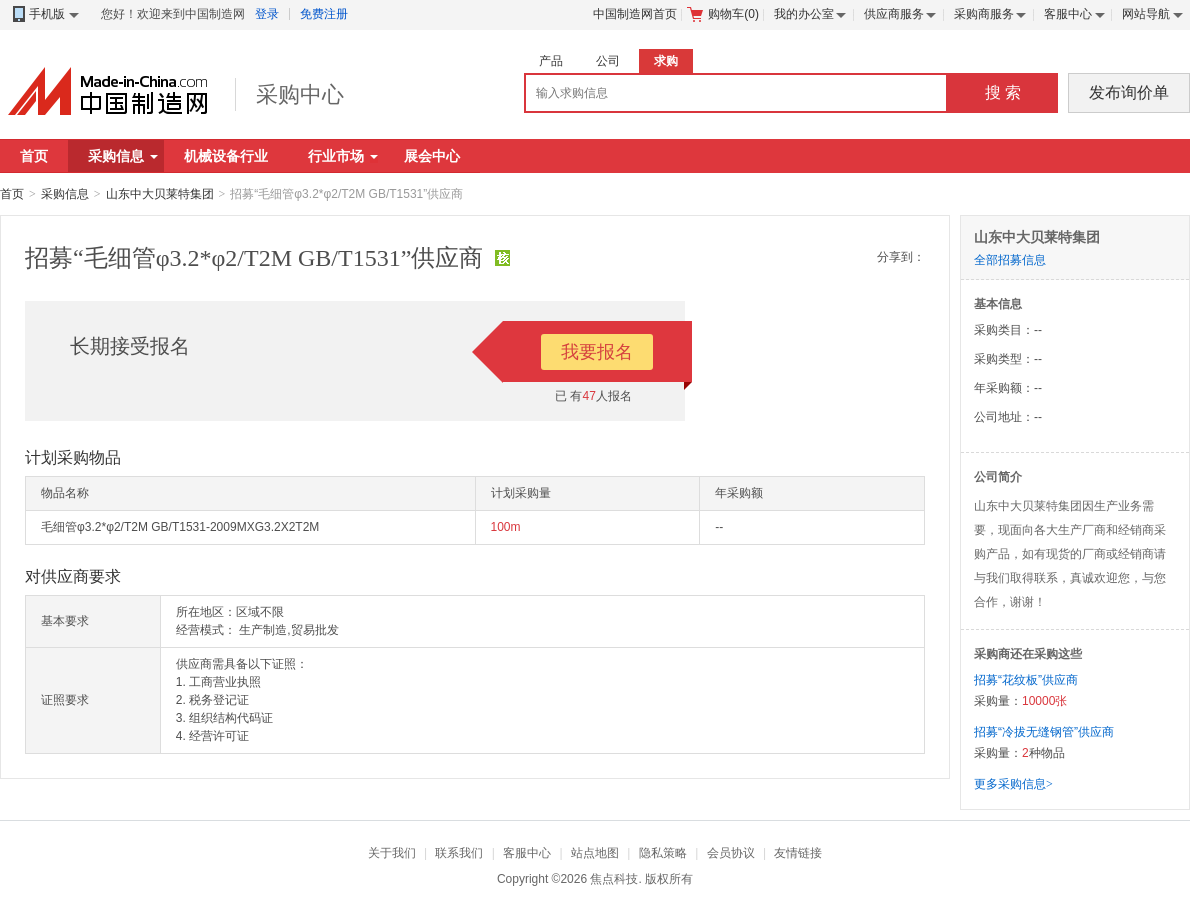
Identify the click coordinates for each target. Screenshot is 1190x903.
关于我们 (392, 853)
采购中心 (300, 94)
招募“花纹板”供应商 (1026, 680)
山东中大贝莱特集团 (160, 194)
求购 (666, 61)
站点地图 (595, 853)
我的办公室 (804, 14)
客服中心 (1068, 14)
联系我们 (459, 853)
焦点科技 (614, 879)
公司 (608, 61)
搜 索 (1003, 92)
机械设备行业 (226, 156)
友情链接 (798, 853)
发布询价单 (1129, 92)
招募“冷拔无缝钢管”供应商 (1044, 732)
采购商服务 (984, 14)
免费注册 (324, 14)
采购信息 (123, 156)
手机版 (44, 14)
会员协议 (731, 853)
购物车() (723, 14)
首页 (34, 156)
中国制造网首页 (635, 14)
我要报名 (597, 352)
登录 (267, 14)
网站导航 (1146, 14)
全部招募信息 (1010, 260)
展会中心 (432, 156)
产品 (551, 61)
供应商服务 (894, 14)
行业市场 (343, 156)
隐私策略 (663, 853)
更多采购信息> (1013, 784)
